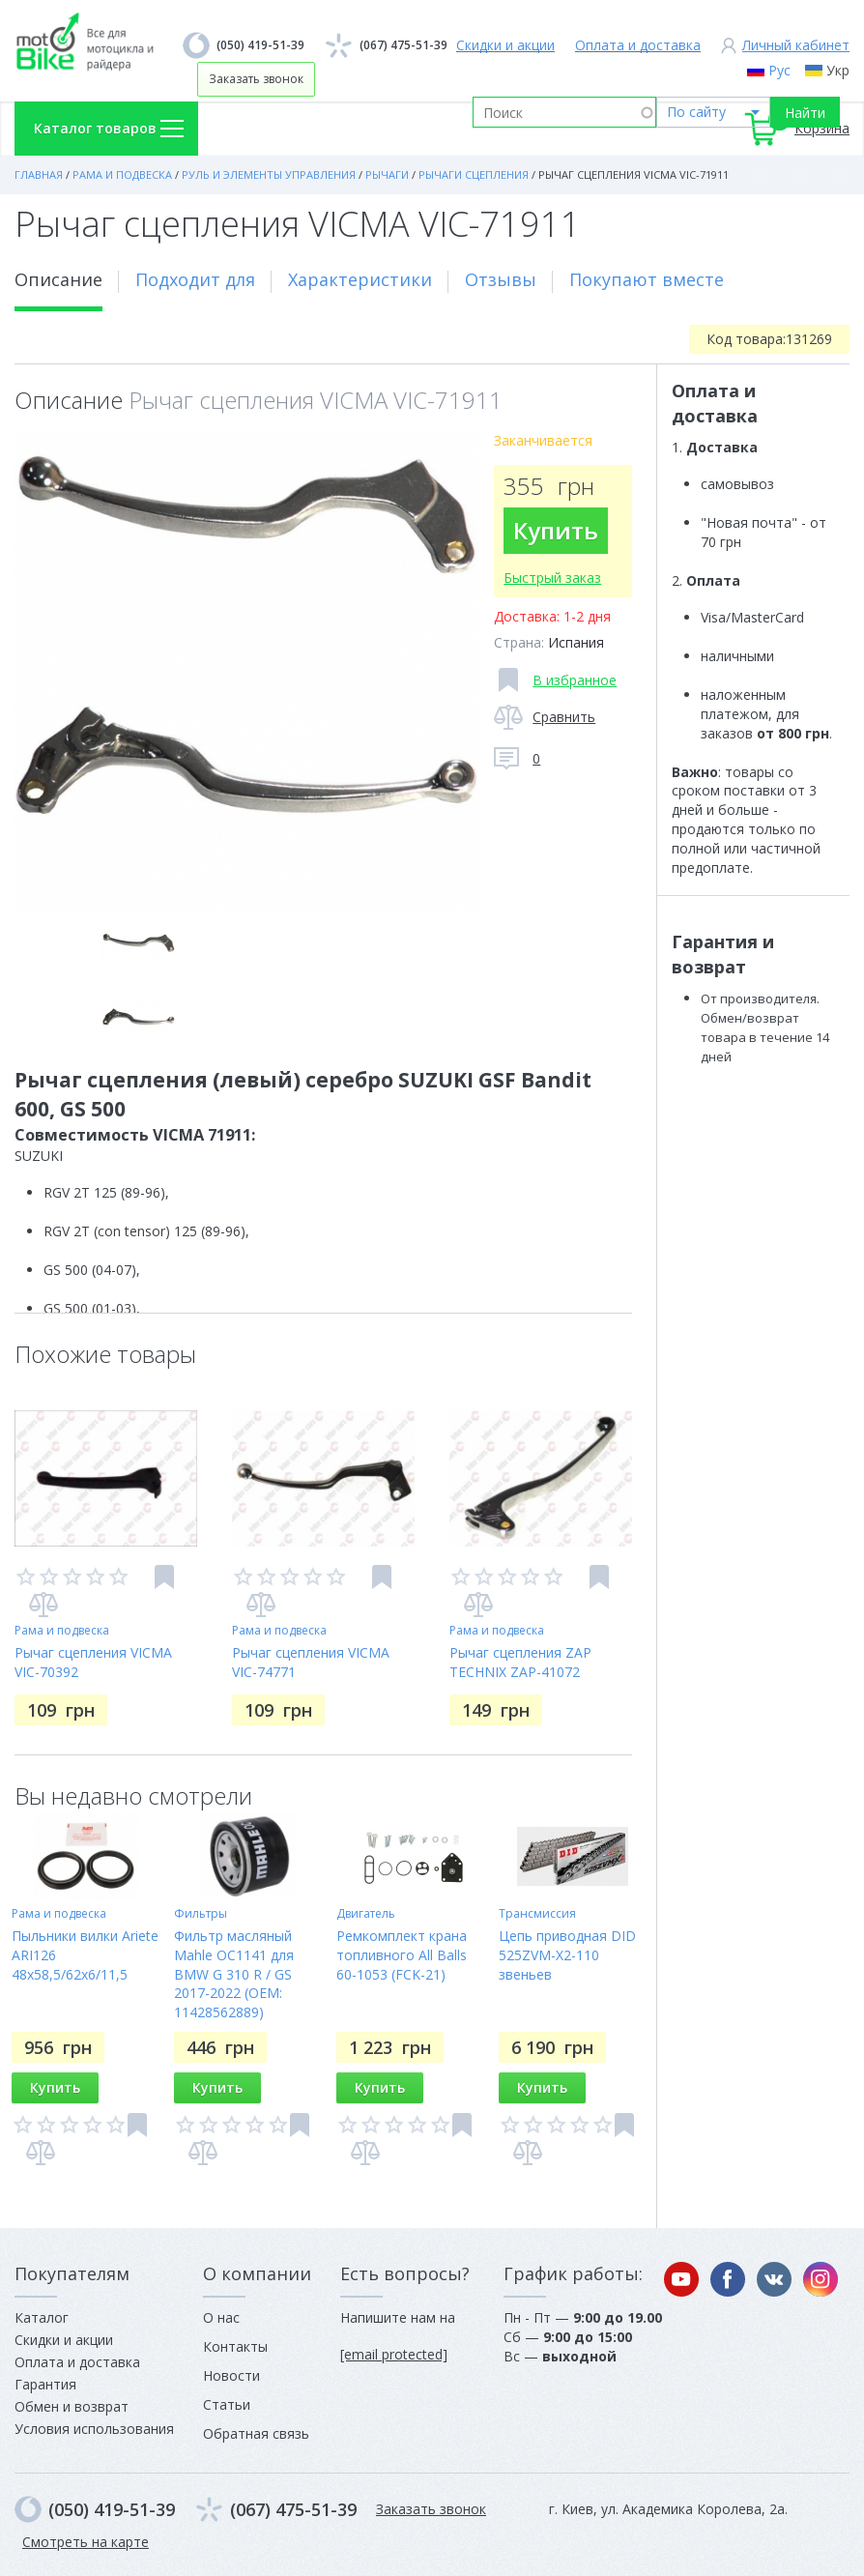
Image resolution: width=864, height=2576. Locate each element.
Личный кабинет (796, 45)
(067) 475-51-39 (403, 45)
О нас (221, 2317)
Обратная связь (256, 2433)
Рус (779, 70)
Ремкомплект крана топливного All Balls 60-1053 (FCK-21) (401, 1954)
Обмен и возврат (71, 2406)
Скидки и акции (505, 45)
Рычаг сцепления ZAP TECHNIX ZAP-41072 (520, 1662)
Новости (231, 2375)
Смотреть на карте (85, 2542)
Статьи (226, 2404)
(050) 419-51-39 (260, 45)
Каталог (41, 2317)
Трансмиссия (537, 1913)
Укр (838, 70)
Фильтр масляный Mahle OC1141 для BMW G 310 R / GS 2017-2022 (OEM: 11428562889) (234, 1974)
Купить (555, 530)
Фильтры (200, 1913)
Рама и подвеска (61, 1630)
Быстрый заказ (552, 577)
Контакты (235, 2346)
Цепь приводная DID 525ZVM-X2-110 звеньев (567, 1954)
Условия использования (94, 2428)
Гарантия (45, 2384)
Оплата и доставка (638, 45)
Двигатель (365, 1913)
